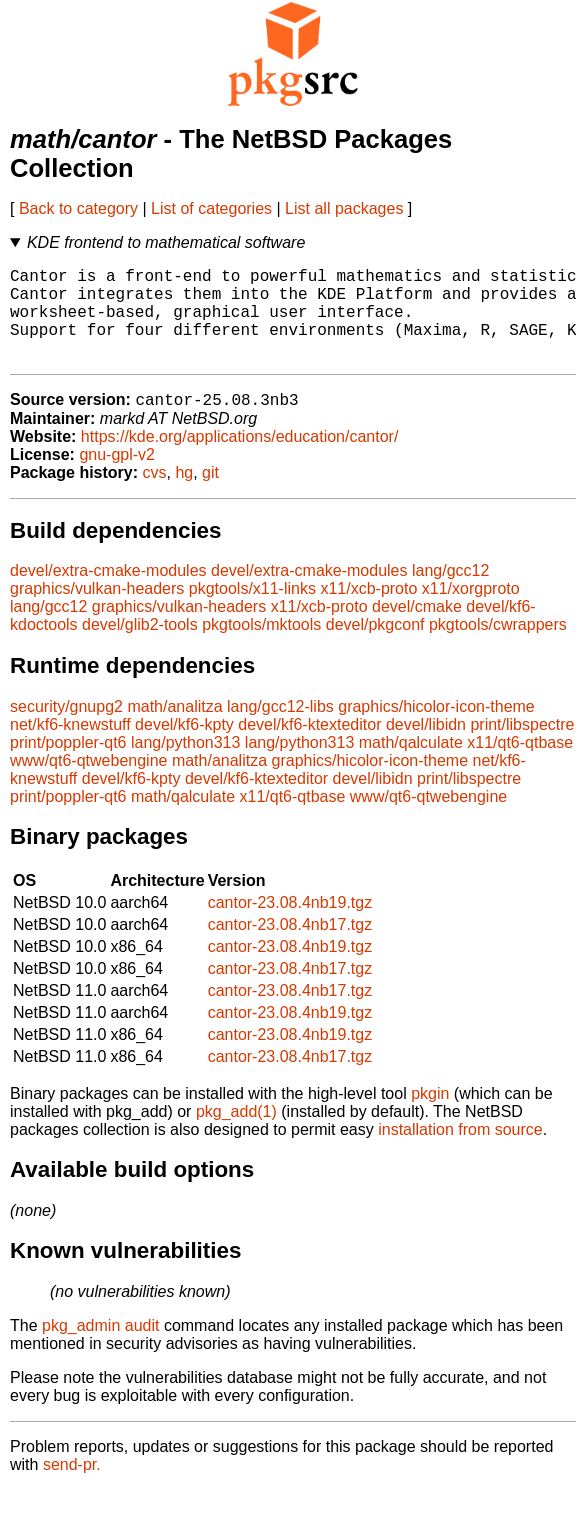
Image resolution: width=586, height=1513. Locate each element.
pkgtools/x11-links (252, 611)
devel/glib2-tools (140, 647)
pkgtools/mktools (261, 647)
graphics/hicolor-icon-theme (436, 729)
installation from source (460, 1152)
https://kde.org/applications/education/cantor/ (240, 459)
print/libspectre (522, 747)
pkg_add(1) (236, 1134)
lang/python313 (185, 765)
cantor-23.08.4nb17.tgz (290, 947)
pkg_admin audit (100, 1348)
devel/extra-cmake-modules (108, 593)
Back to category (78, 208)
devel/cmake (417, 629)
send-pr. (72, 1487)
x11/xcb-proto (368, 611)
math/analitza (174, 729)
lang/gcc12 (450, 593)
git (210, 495)
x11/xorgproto (471, 611)
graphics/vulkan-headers (97, 611)
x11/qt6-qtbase (520, 765)
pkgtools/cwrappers (498, 647)
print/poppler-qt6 (68, 765)
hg (184, 495)
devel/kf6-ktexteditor (309, 747)
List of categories (211, 208)
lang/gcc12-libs (280, 729)
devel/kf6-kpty (184, 747)
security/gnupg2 (66, 729)
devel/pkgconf (375, 647)
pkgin (430, 1116)
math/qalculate (411, 765)
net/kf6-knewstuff (70, 747)
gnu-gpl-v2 (117, 477)
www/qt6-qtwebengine (88, 783)
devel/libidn (426, 747)
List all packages (344, 208)
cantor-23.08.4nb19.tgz (290, 925)
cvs (155, 495)
